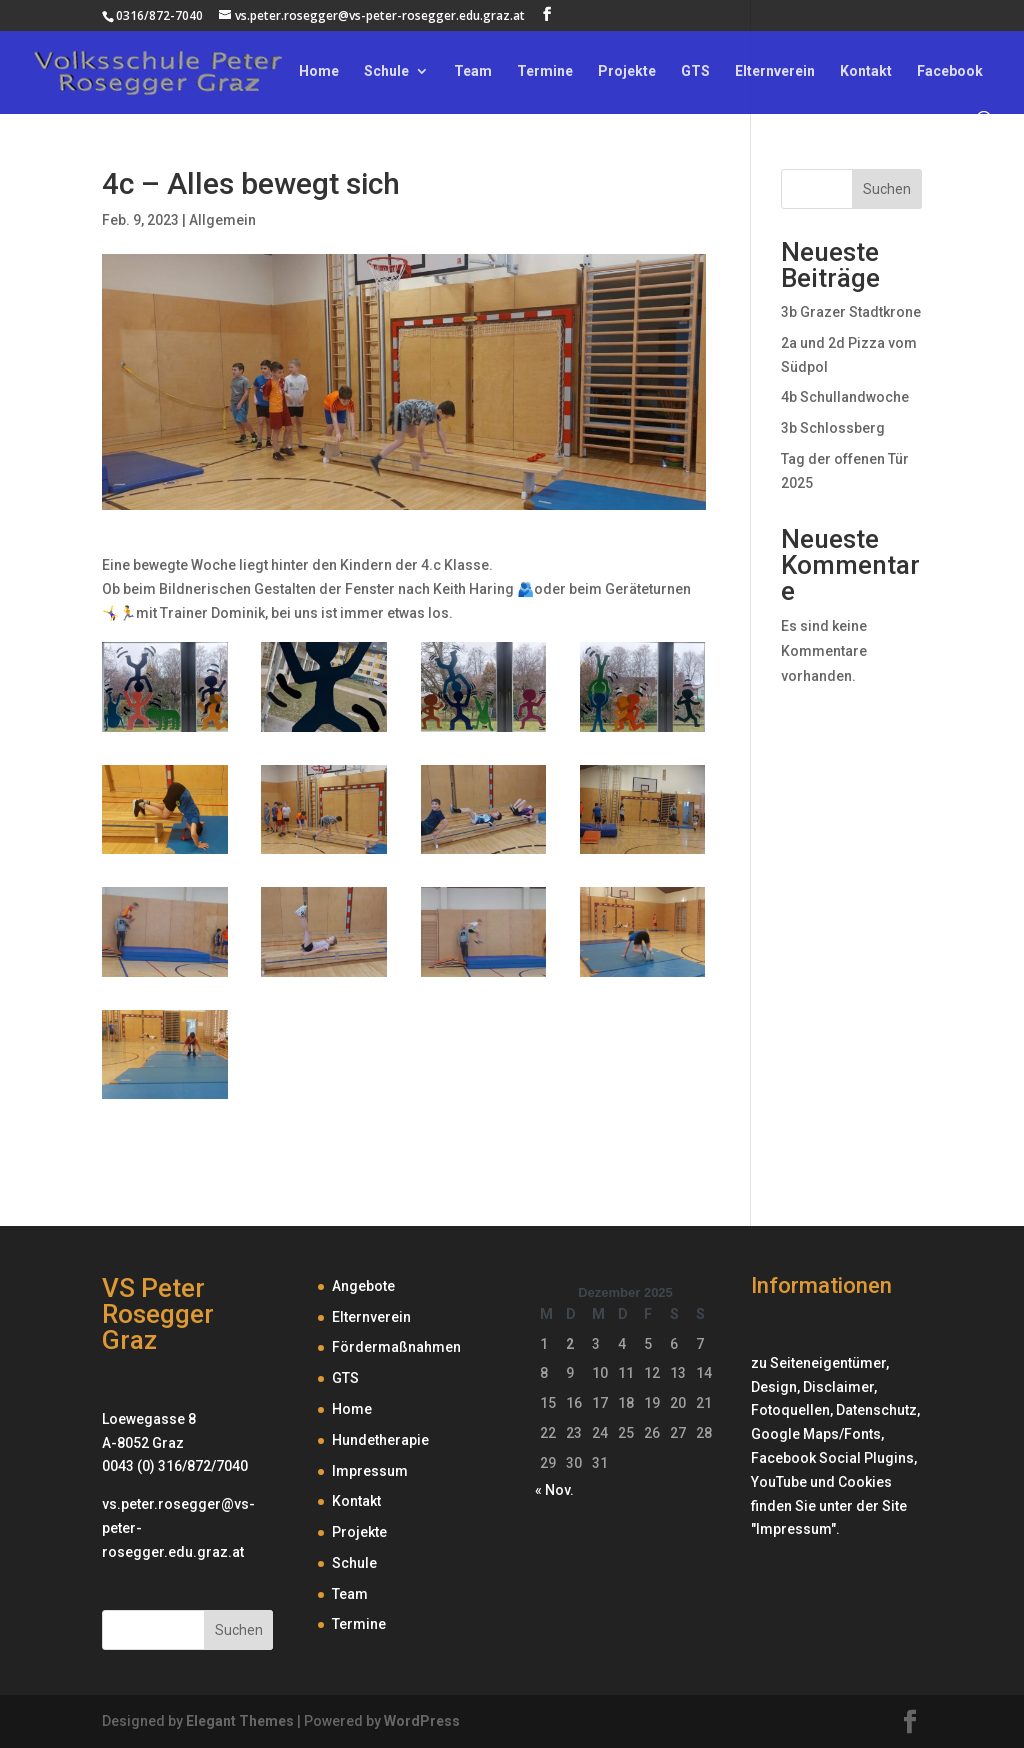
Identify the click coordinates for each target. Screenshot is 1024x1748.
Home (319, 71)
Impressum (370, 1471)
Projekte (627, 71)
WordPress (422, 1721)
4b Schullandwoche (845, 397)
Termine (545, 71)
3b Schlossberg (833, 428)
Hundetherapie (380, 1440)
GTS (695, 71)
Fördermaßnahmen (396, 1347)
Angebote (363, 1286)
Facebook (950, 71)
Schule (386, 71)
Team (473, 71)
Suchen (887, 189)
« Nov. (554, 1490)
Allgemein (222, 220)
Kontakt (866, 71)
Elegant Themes (240, 1721)
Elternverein (775, 71)
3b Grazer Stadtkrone (851, 312)
